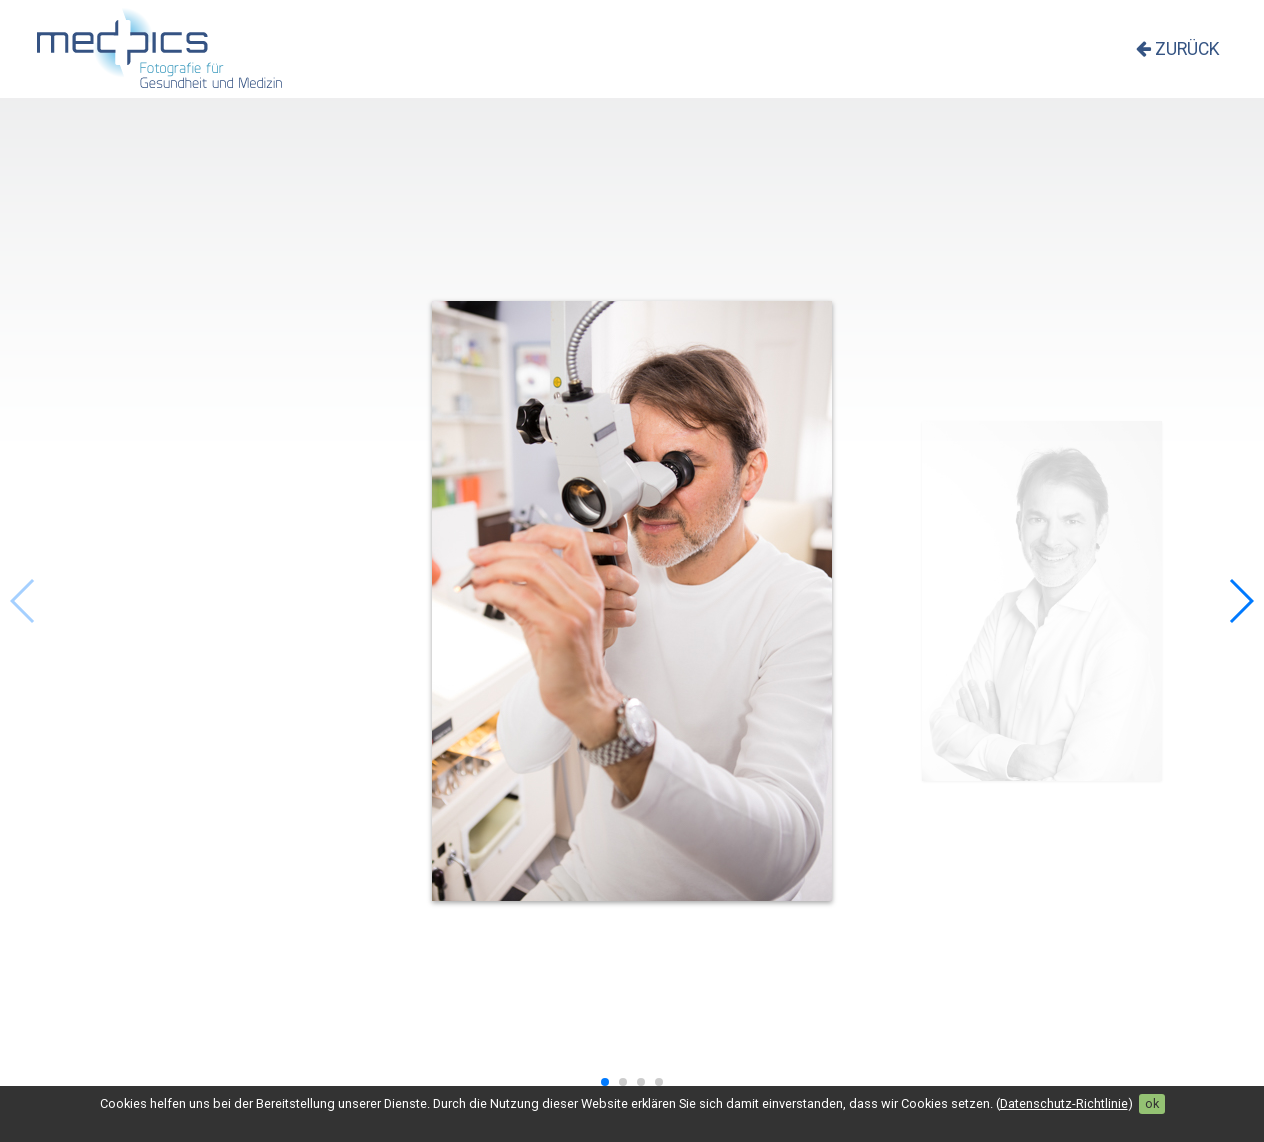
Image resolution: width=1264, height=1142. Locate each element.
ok (1152, 1103)
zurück (1178, 49)
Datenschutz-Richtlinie (1064, 1103)
